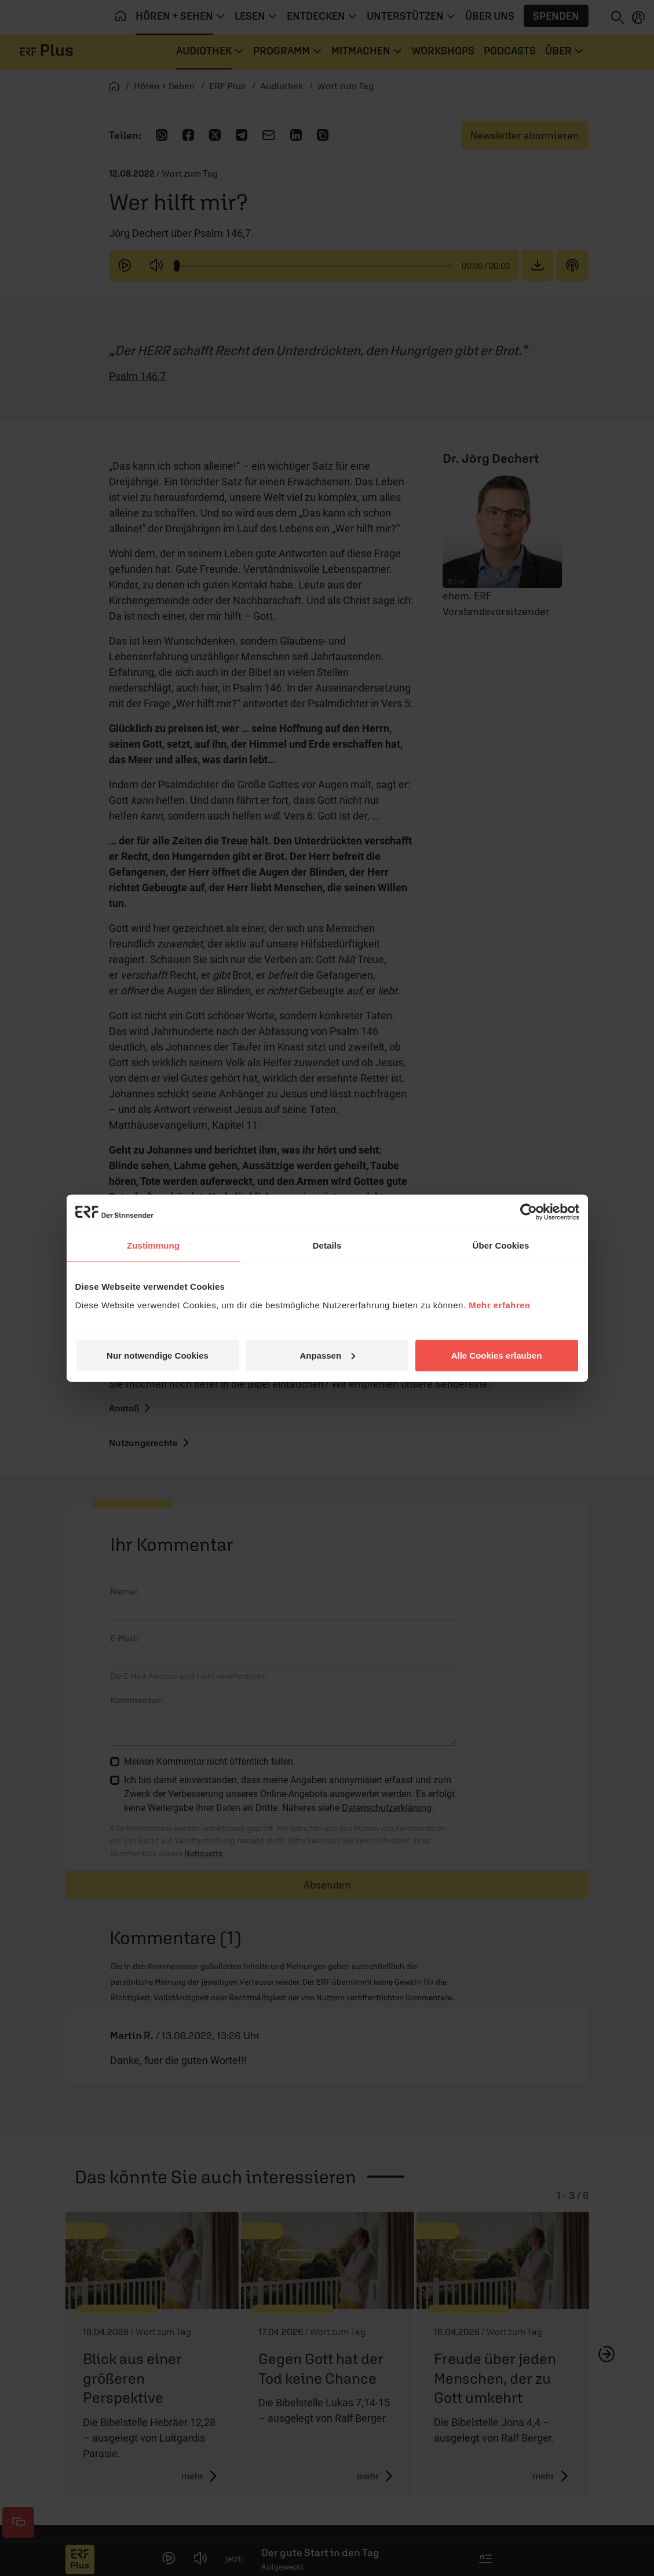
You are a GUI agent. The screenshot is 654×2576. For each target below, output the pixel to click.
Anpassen (327, 1355)
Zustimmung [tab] (153, 1245)
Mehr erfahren (500, 1304)
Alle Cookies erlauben (496, 1355)
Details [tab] (327, 1245)
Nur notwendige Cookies (158, 1355)
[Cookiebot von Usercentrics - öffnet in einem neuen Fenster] (528, 1212)
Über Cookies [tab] (501, 1245)
